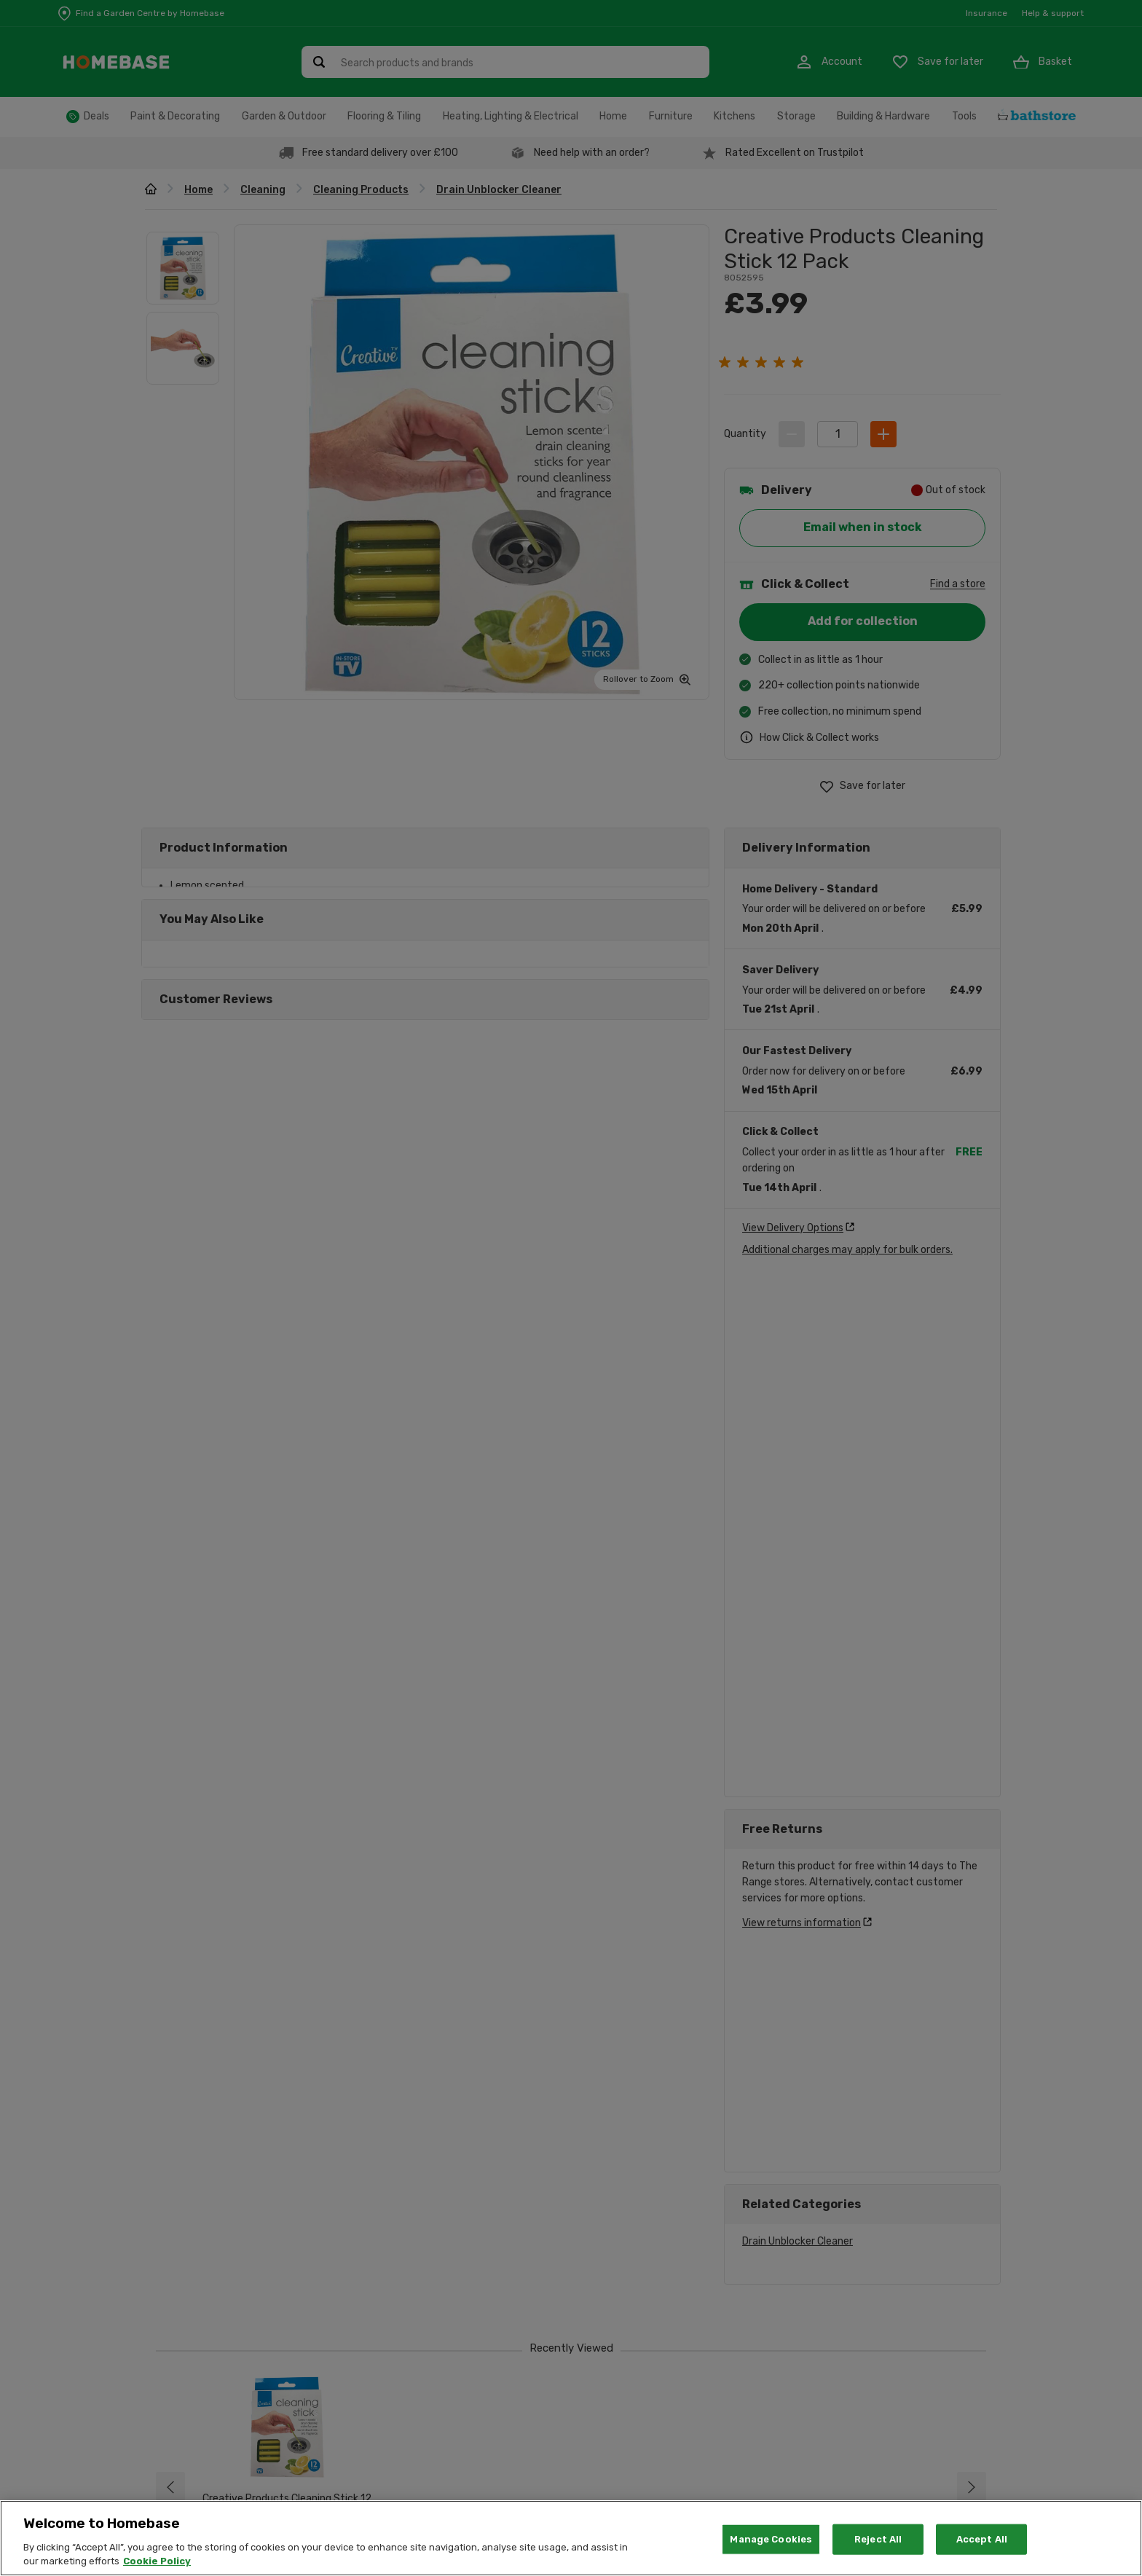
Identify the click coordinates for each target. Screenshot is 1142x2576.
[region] (571, 2538)
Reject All (878, 2539)
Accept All (981, 2539)
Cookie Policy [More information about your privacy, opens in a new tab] (157, 2561)
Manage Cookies (771, 2539)
